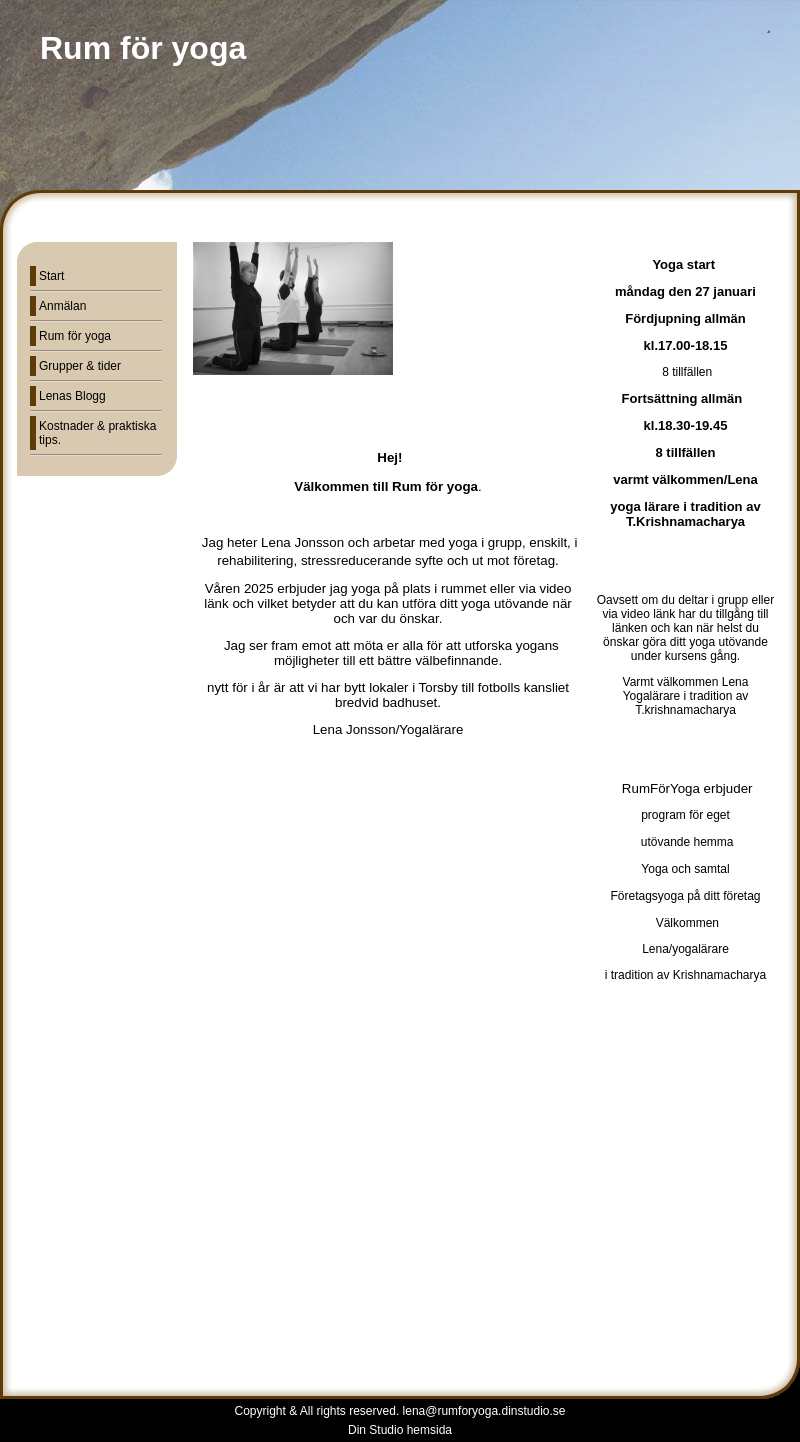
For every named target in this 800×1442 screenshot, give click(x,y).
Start (51, 276)
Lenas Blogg (72, 396)
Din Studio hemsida (400, 1430)
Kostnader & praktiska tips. (97, 433)
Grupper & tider (80, 366)
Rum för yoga (75, 336)
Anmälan (62, 306)
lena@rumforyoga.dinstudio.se (484, 1411)
